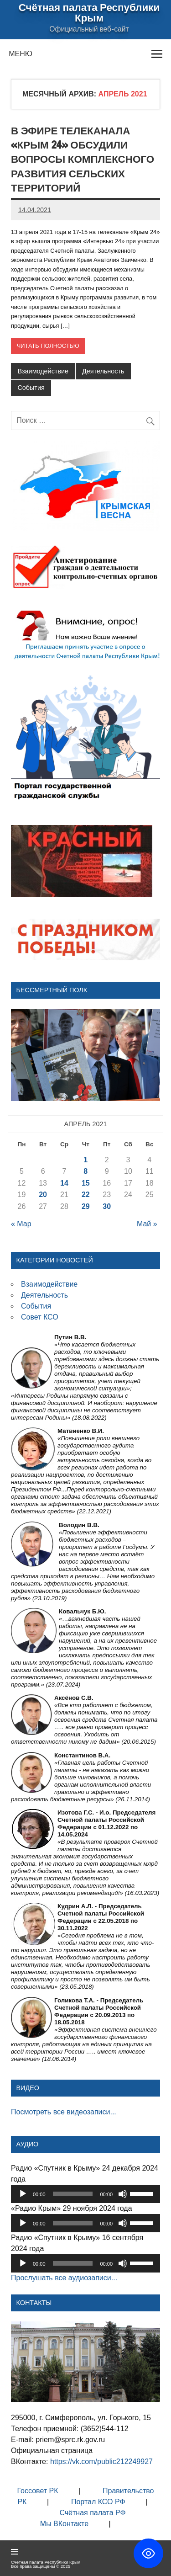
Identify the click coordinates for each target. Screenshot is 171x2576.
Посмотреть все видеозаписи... (63, 2112)
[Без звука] (122, 2193)
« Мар (21, 1224)
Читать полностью (48, 345)
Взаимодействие (42, 371)
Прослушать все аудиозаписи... (64, 2278)
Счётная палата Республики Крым (89, 12)
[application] (85, 2194)
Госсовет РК (37, 2491)
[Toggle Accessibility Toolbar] (148, 2553)
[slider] (73, 2194)
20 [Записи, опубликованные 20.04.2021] (43, 1194)
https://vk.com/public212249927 (102, 2461)
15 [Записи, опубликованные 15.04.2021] (86, 1183)
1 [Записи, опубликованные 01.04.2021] (85, 1160)
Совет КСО (39, 1317)
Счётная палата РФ (92, 2513)
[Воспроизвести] (22, 2193)
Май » (147, 1224)
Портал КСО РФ (98, 2502)
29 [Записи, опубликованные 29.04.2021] (86, 1206)
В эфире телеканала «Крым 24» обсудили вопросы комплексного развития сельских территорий (82, 159)
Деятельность (103, 371)
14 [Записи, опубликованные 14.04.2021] (64, 1183)
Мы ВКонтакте (64, 2524)
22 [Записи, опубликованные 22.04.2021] (86, 1194)
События (30, 387)
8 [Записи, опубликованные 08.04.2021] (85, 1171)
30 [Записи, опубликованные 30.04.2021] (107, 1206)
